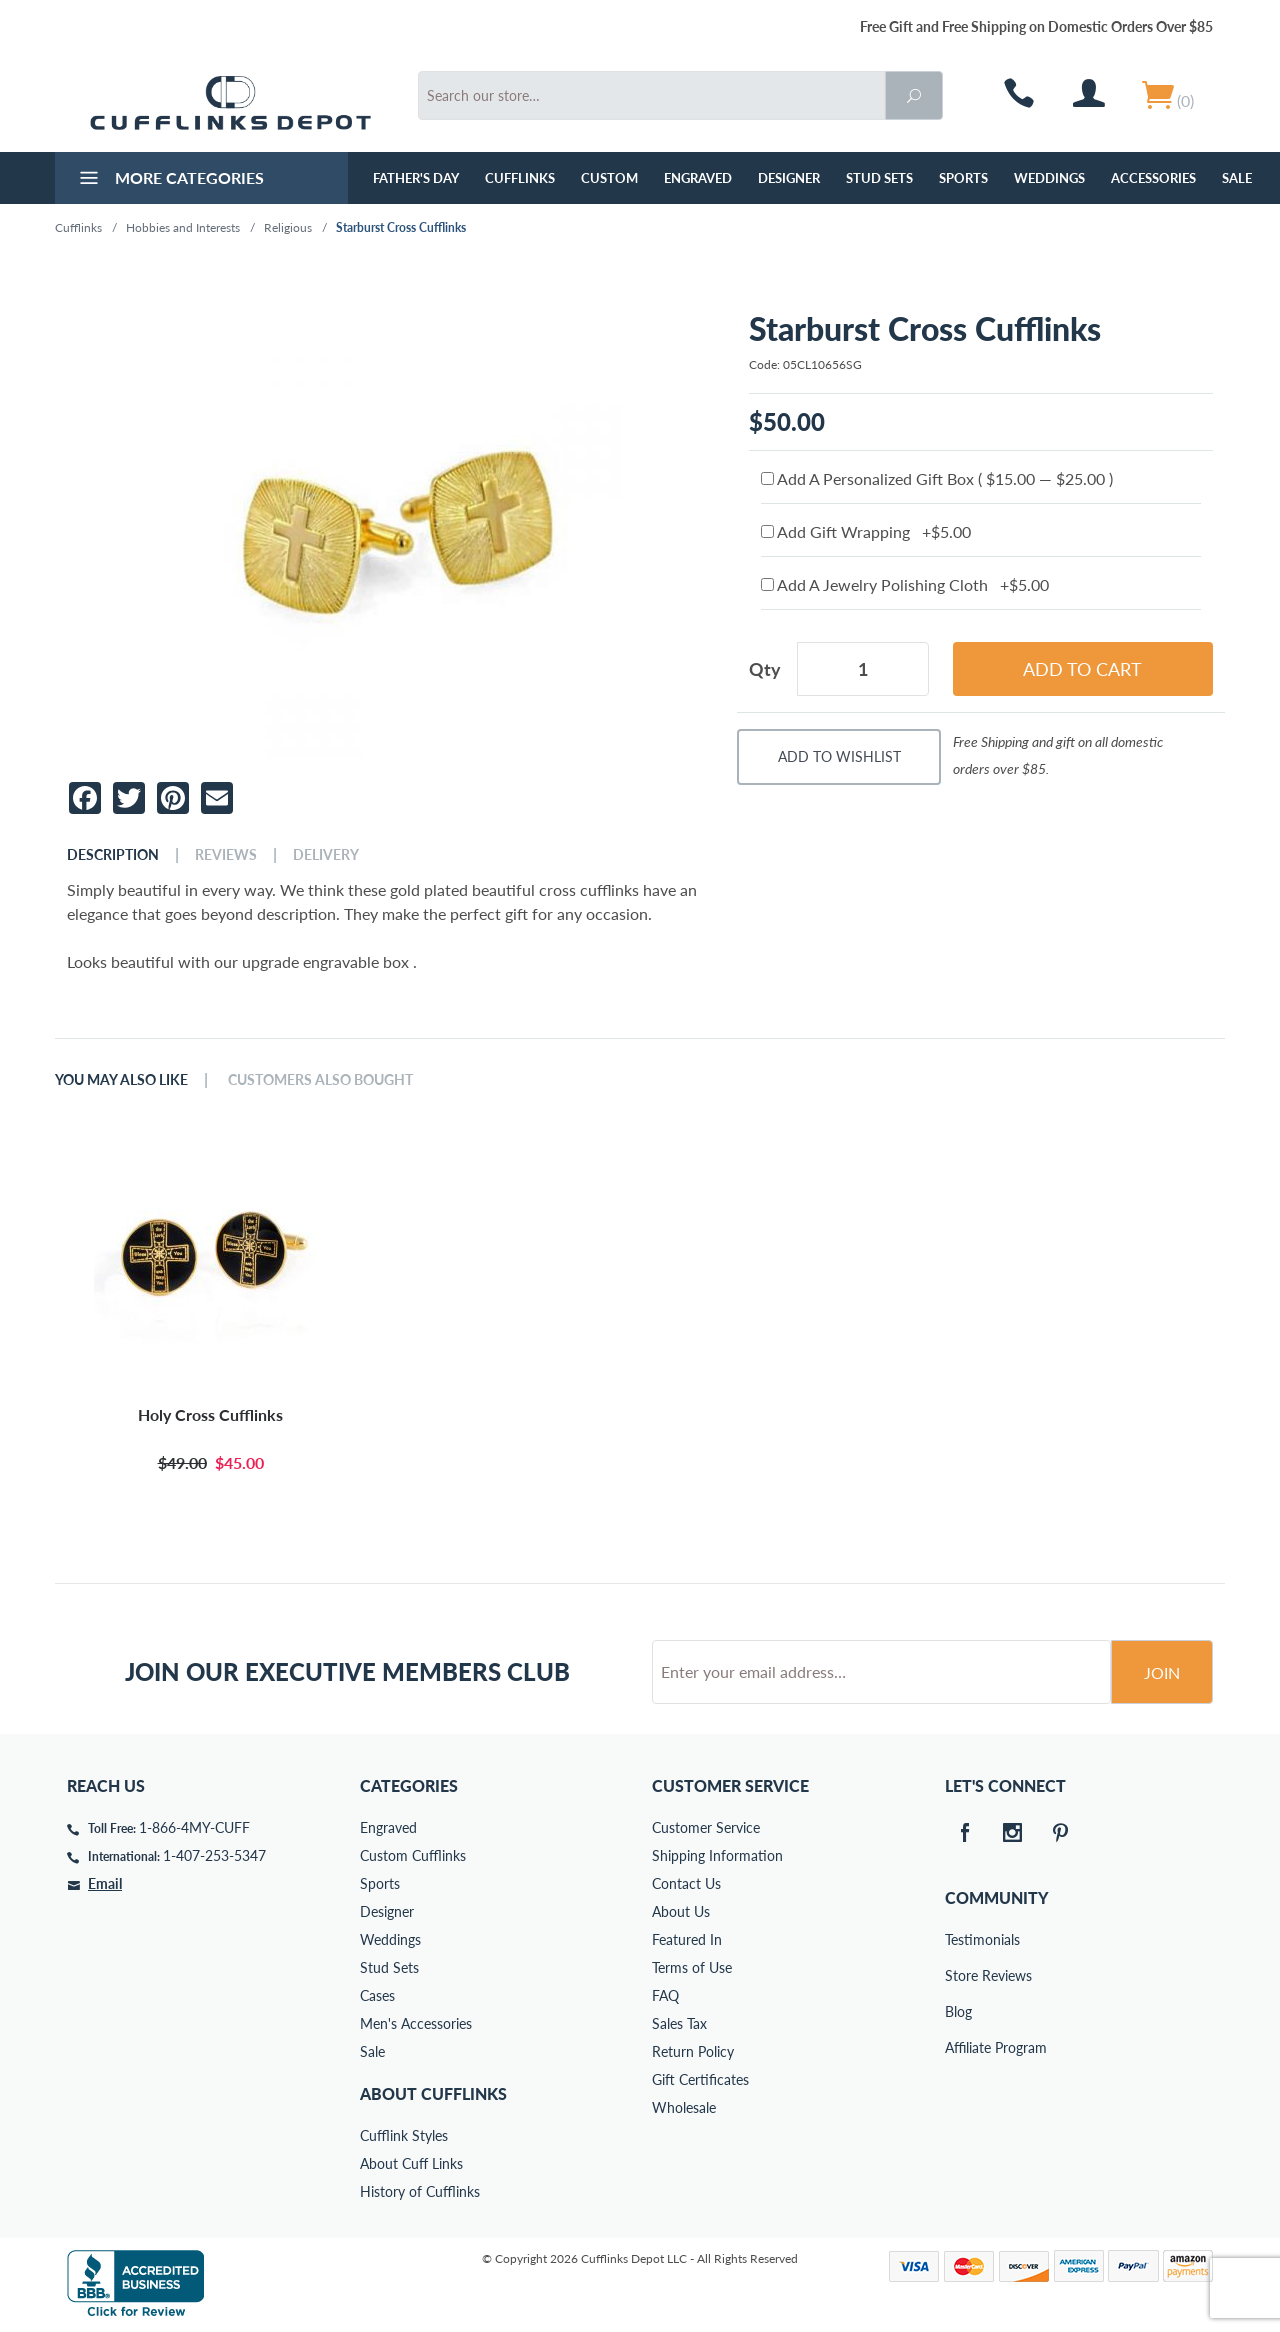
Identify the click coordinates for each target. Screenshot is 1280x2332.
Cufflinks (520, 178)
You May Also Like (121, 1080)
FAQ (665, 1995)
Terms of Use (692, 1967)
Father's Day (416, 178)
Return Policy (693, 2051)
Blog (958, 2011)
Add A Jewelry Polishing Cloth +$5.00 (905, 584)
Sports (963, 178)
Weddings (1049, 178)
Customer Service (706, 1827)
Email (105, 1883)
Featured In (687, 1939)
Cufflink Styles (404, 2135)
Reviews (226, 855)
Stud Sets (879, 178)
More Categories (169, 180)
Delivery (326, 855)
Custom (609, 178)
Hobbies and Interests (183, 227)
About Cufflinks (433, 2093)
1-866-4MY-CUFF (194, 1827)
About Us (681, 1911)
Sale (1237, 178)
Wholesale (684, 2107)
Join (1162, 1672)
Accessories (1153, 178)
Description (113, 855)
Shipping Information (717, 1855)
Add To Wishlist (839, 756)
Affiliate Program (959, 2047)
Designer (789, 178)
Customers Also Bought (320, 1080)
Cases (377, 1995)
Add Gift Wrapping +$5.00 (866, 531)
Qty (765, 669)
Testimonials (959, 1939)
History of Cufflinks (420, 2191)
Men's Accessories (416, 2023)
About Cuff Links (411, 2163)
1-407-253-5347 (214, 1855)
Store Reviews (959, 1975)
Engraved (698, 178)
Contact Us (686, 1883)
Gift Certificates (700, 2079)
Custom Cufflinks (413, 1855)
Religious (288, 227)
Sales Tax (679, 2023)
